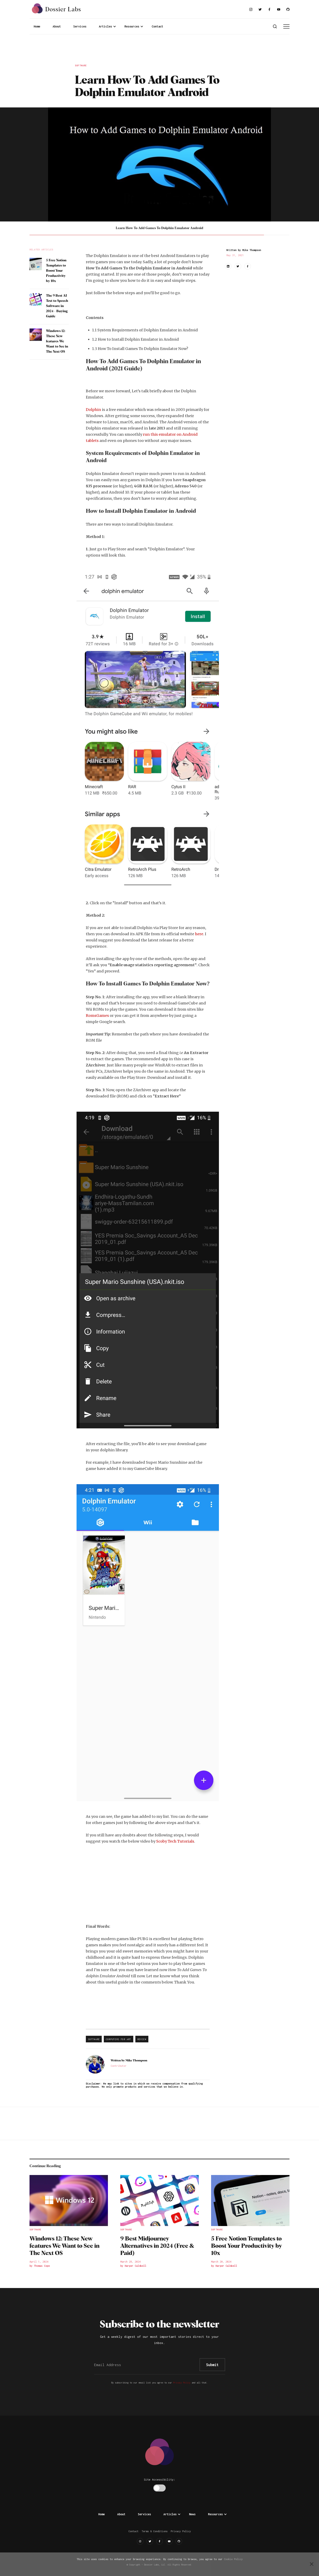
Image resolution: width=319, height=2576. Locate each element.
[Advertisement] (159, 49)
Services (79, 26)
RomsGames (97, 1015)
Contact (157, 26)
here (199, 934)
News (192, 2514)
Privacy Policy (181, 2382)
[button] (107, 26)
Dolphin (93, 409)
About (57, 26)
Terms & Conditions (155, 2531)
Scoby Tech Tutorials (175, 1841)
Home (37, 26)
